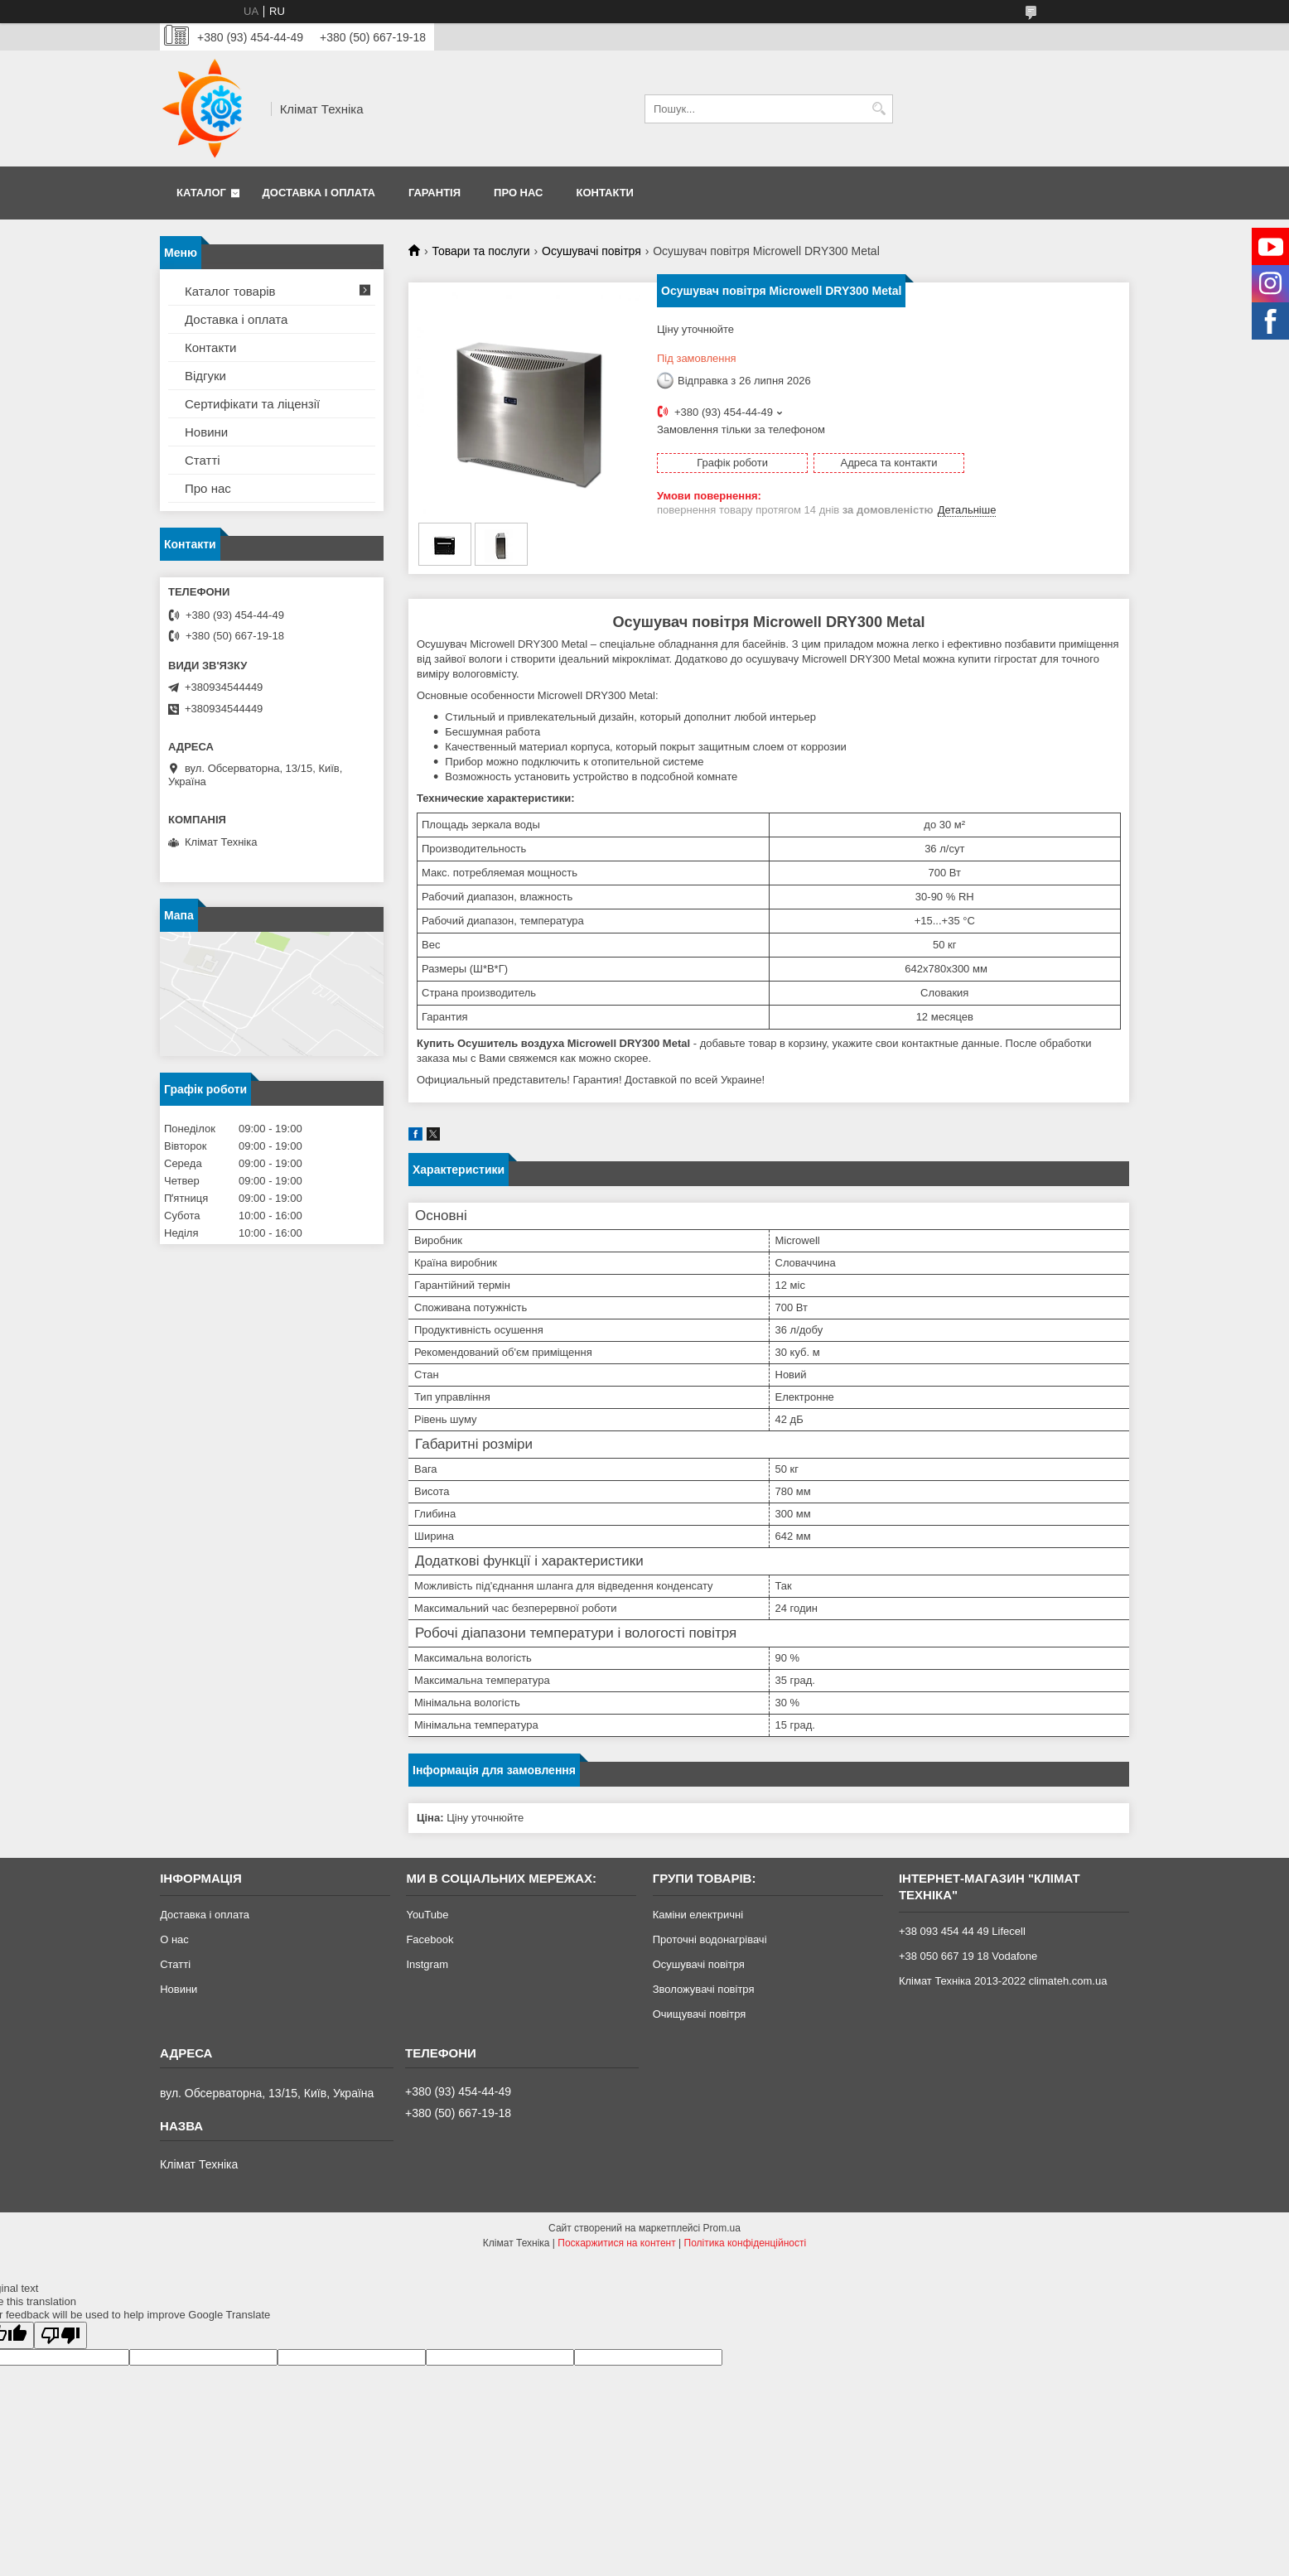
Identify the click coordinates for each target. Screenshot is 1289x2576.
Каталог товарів (230, 291)
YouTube (427, 1914)
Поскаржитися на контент (616, 2243)
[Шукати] (878, 108)
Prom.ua (722, 2228)
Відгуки (205, 376)
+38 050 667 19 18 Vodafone (968, 1956)
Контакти (605, 192)
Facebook (429, 1939)
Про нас (518, 192)
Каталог (201, 192)
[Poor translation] (60, 2335)
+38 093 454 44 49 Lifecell (962, 1931)
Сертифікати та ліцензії (252, 404)
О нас (174, 1939)
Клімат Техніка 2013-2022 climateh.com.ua (1003, 1981)
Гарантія (434, 192)
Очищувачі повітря (699, 2014)
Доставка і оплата (319, 192)
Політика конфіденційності (745, 2243)
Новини (206, 432)
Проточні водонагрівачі (710, 1939)
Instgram (427, 1964)
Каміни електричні (698, 1914)
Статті (202, 460)
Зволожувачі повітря (704, 1989)
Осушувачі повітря (591, 251)
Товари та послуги (480, 251)
